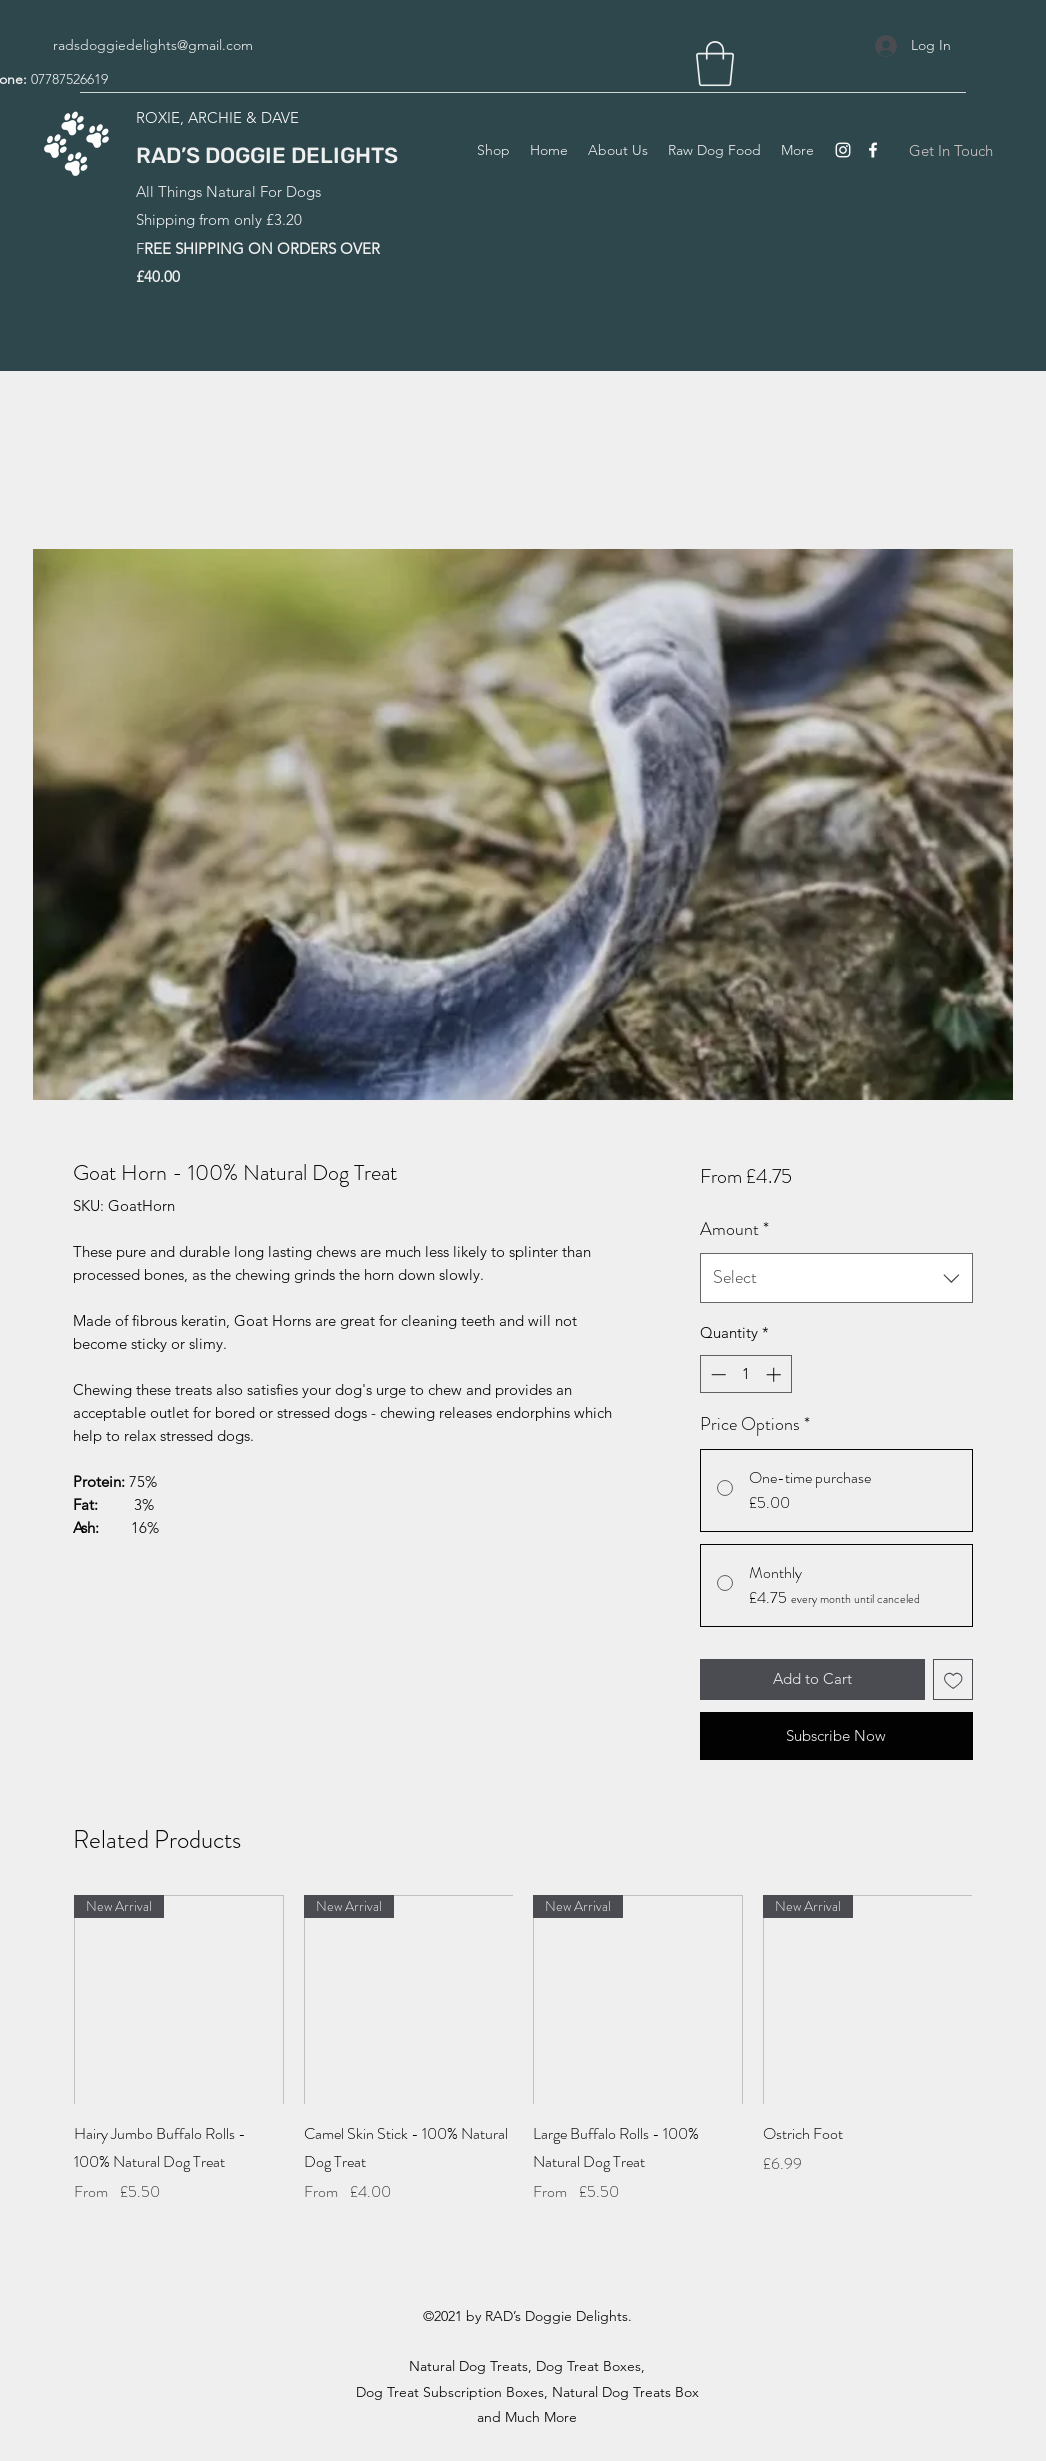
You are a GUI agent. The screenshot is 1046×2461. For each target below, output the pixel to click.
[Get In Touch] (950, 150)
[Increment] (775, 1374)
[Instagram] (843, 150)
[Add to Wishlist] (953, 1679)
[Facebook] (873, 150)
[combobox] (836, 1278)
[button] (715, 63)
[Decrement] (716, 1374)
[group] (523, 2064)
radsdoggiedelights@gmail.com (153, 45)
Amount (734, 1229)
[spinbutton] (745, 1374)
